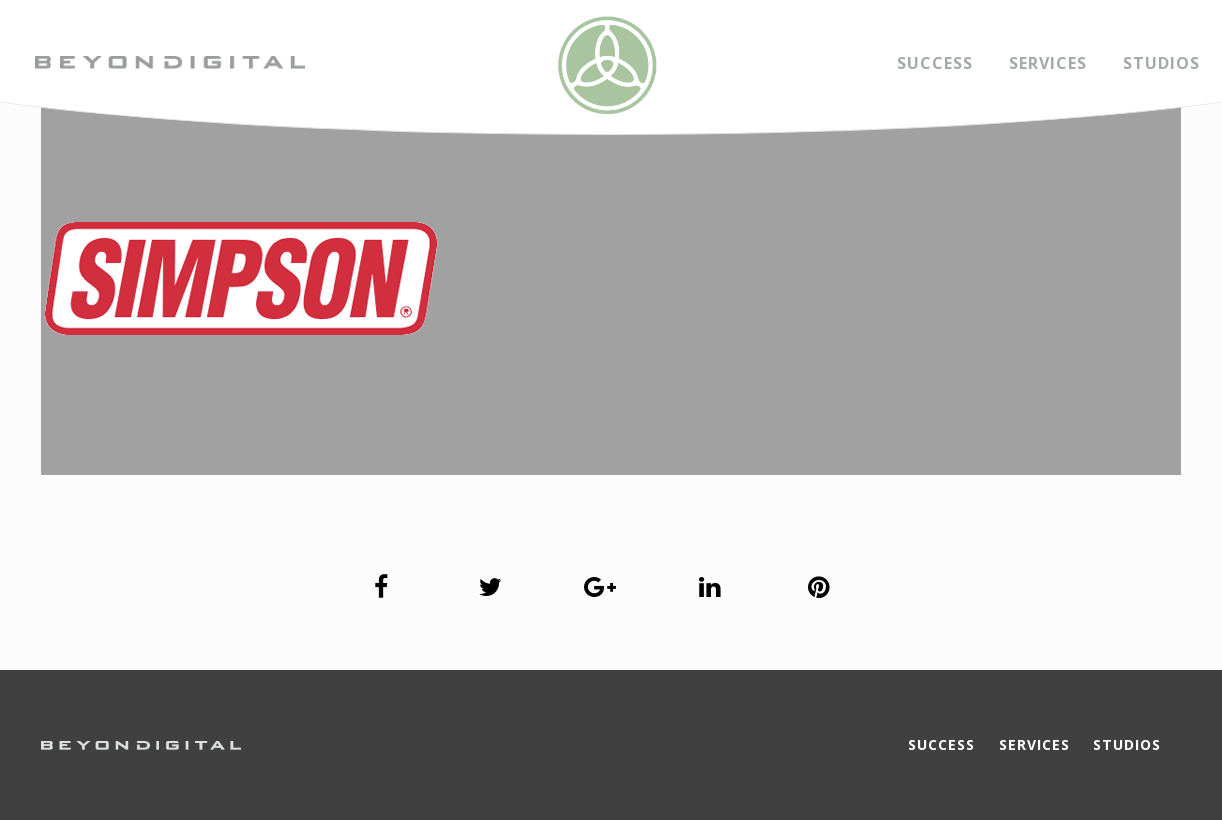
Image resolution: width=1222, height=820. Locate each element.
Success (935, 63)
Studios (1161, 63)
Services (1048, 63)
